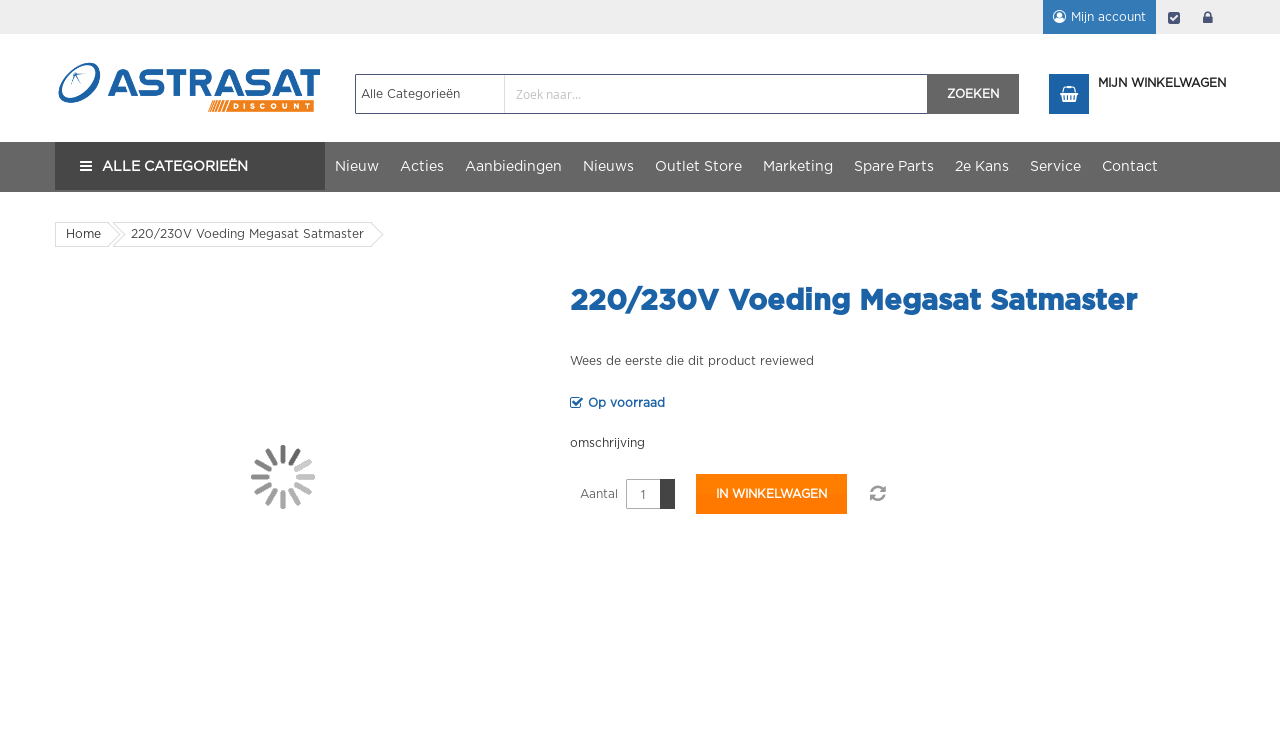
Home (83, 234)
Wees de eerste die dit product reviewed (692, 361)
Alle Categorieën (175, 167)
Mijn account (1108, 17)
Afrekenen (1174, 17)
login (1208, 17)
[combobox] (641, 94)
